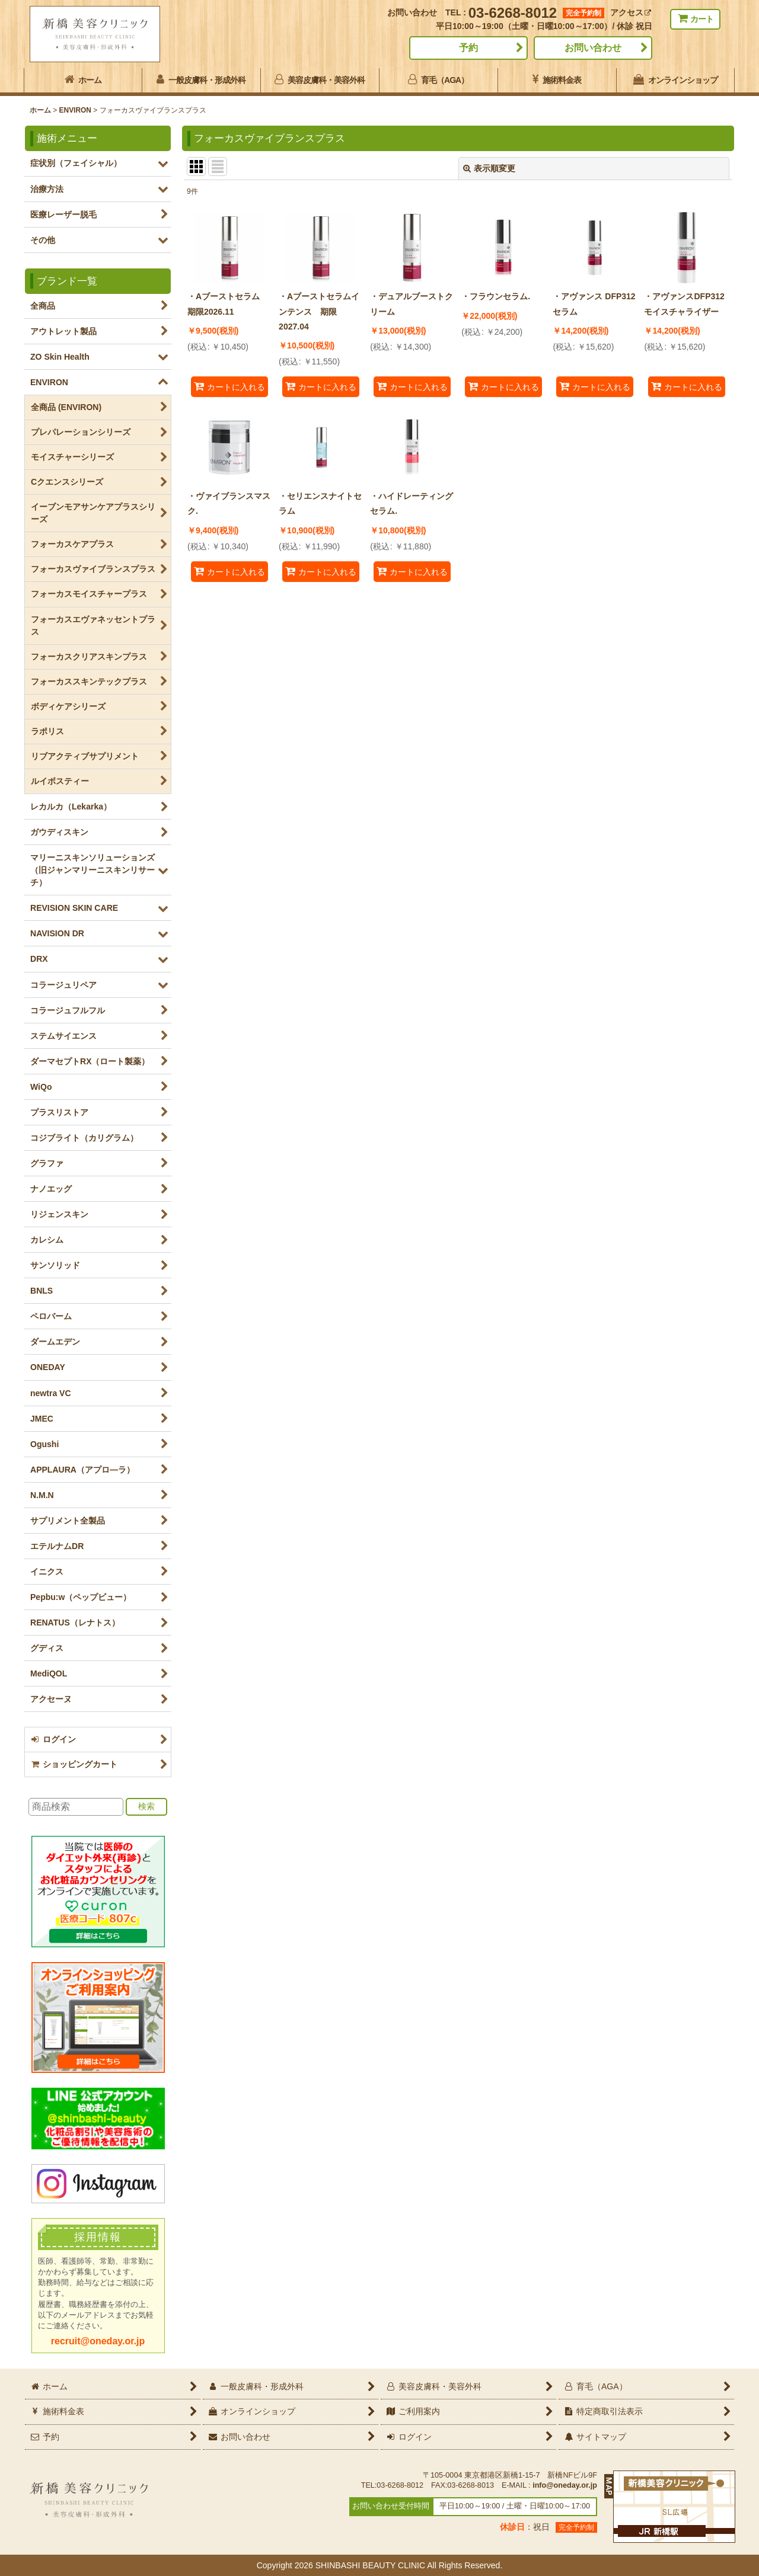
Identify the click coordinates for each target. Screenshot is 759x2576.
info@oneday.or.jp (564, 2485)
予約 (468, 48)
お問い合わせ (593, 48)
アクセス (630, 12)
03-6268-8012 (512, 13)
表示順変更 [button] (489, 168)
